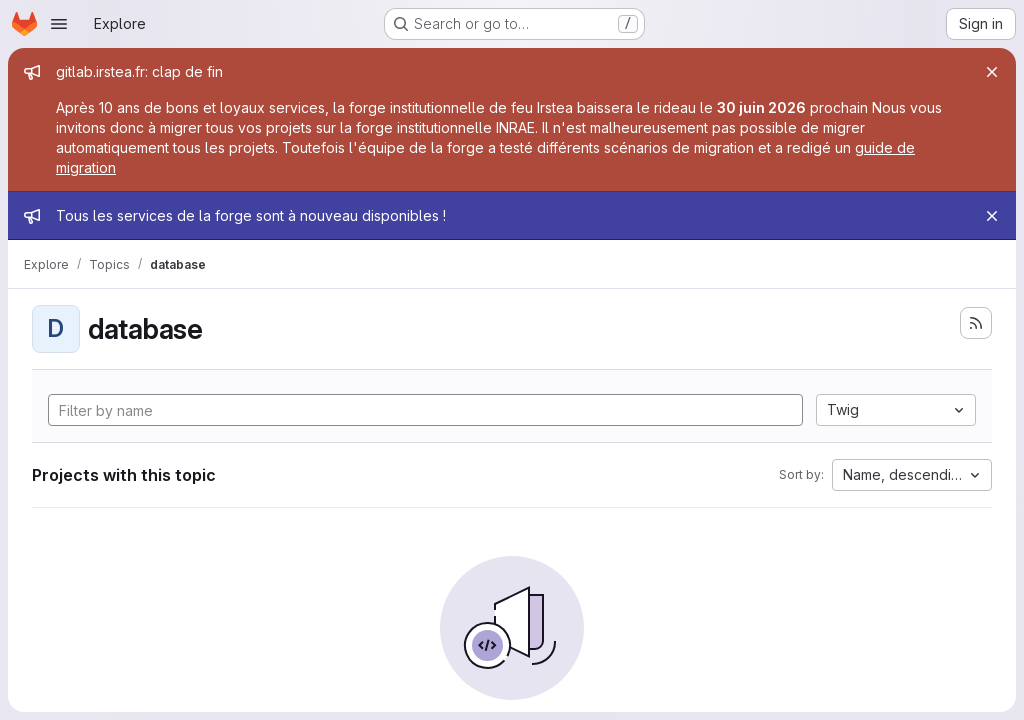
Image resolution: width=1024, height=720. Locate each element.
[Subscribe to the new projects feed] (976, 323)
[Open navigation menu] (59, 24)
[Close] (992, 72)
